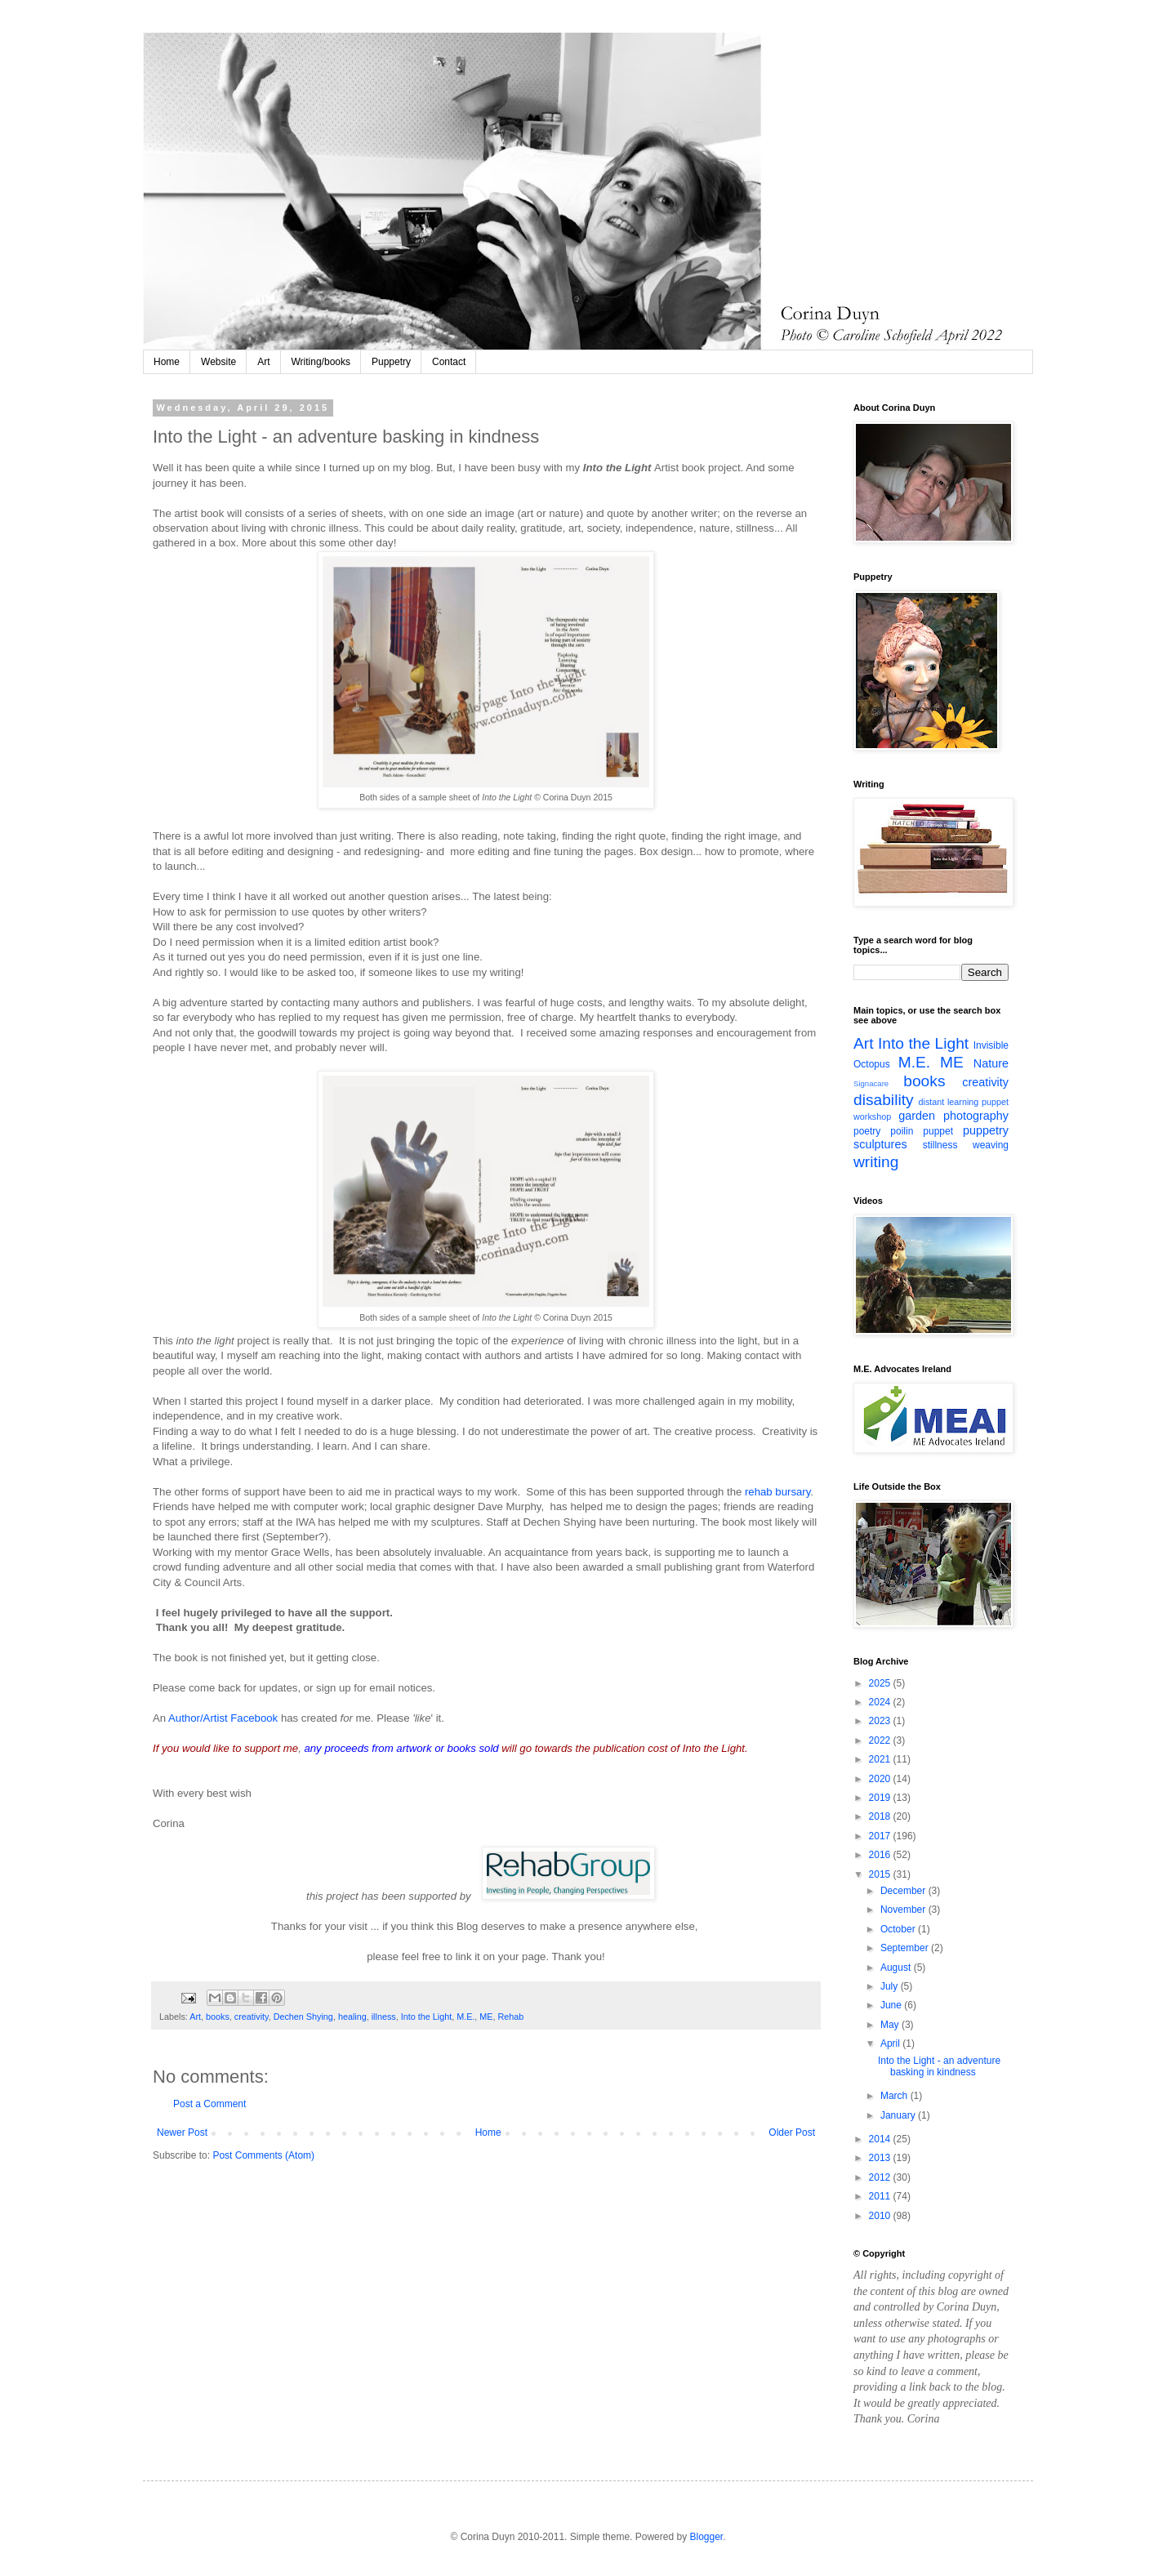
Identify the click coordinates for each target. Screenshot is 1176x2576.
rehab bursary (777, 1492)
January (899, 2115)
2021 (881, 1759)
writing (875, 1161)
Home (167, 362)
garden (916, 1115)
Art (263, 362)
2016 (881, 1855)
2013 (881, 2158)
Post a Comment (209, 2104)
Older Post (791, 2132)
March (895, 2095)
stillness (940, 1145)
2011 (881, 2196)
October (899, 1929)
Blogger (706, 2537)
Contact (449, 362)
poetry (866, 1131)
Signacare (871, 1083)
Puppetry (391, 362)
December (904, 1890)
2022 (881, 1740)
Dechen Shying (303, 2016)
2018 (881, 1816)
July (890, 1986)
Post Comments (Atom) (263, 2155)
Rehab (511, 2016)
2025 (881, 1683)
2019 (881, 1797)
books (217, 2016)
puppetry (986, 1130)
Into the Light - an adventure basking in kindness (939, 2066)
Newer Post (182, 2132)
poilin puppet (921, 1131)
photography (976, 1115)
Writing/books (321, 362)
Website (218, 362)
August (897, 1967)
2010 (881, 2216)
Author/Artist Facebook (224, 1718)
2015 (881, 1874)
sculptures (880, 1144)
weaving (991, 1145)
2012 (881, 2177)
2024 (881, 1702)
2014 (881, 2139)
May (891, 2024)
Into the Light (426, 2016)
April (891, 2043)
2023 (881, 1721)
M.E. (465, 2016)
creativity (251, 2016)
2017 (881, 1836)
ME (485, 2016)
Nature (991, 1063)
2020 (881, 1779)
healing (352, 2016)
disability (883, 1099)
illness (384, 2016)
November (904, 1909)
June (892, 2005)
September (905, 1948)
